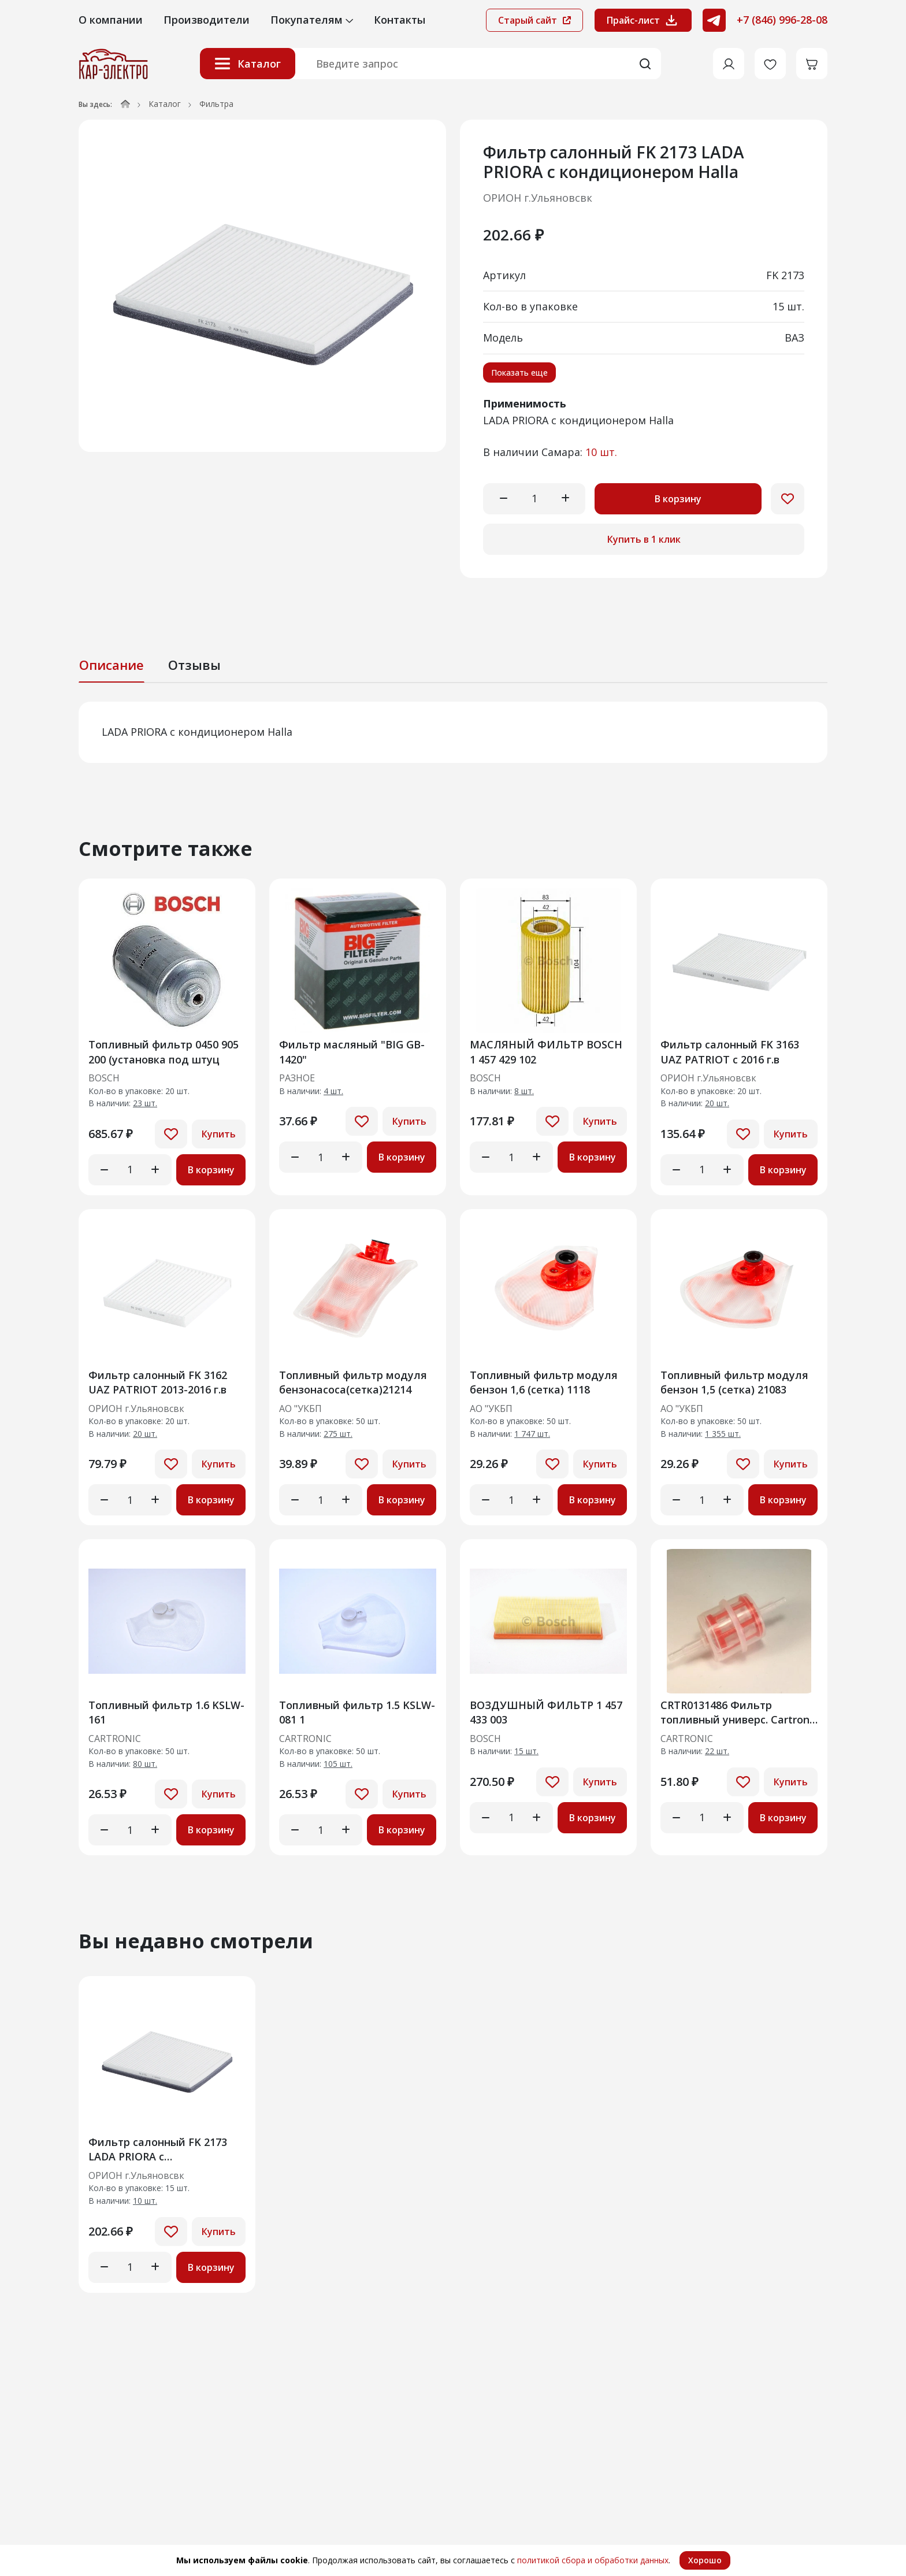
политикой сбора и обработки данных (593, 2560)
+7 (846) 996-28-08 (782, 20)
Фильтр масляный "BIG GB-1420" (352, 1051)
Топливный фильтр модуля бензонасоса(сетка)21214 (353, 1382)
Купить (219, 1134)
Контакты (399, 20)
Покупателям (311, 20)
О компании (111, 20)
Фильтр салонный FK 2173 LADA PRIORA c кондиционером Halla (157, 2149)
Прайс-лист (643, 20)
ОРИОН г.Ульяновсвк (537, 198)
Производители (207, 20)
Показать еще (519, 372)
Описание (111, 664)
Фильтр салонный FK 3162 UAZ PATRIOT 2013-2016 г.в (157, 1382)
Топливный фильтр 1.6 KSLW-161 (166, 1712)
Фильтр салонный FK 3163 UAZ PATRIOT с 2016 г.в (729, 1051)
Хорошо (705, 2560)
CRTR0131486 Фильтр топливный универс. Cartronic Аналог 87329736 (739, 1712)
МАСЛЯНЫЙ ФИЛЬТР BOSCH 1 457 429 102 (546, 1051)
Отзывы (194, 664)
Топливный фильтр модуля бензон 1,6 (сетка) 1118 (544, 1382)
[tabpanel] (453, 732)
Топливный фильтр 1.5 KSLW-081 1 (357, 1712)
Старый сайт (534, 20)
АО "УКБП (300, 1409)
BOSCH (104, 1078)
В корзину (678, 498)
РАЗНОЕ (297, 1078)
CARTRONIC (114, 1739)
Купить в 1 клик (644, 539)
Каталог (247, 63)
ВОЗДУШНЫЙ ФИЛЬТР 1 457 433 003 (546, 1712)
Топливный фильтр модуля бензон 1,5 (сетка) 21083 (734, 1382)
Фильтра (216, 103)
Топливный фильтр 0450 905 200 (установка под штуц (163, 1051)
